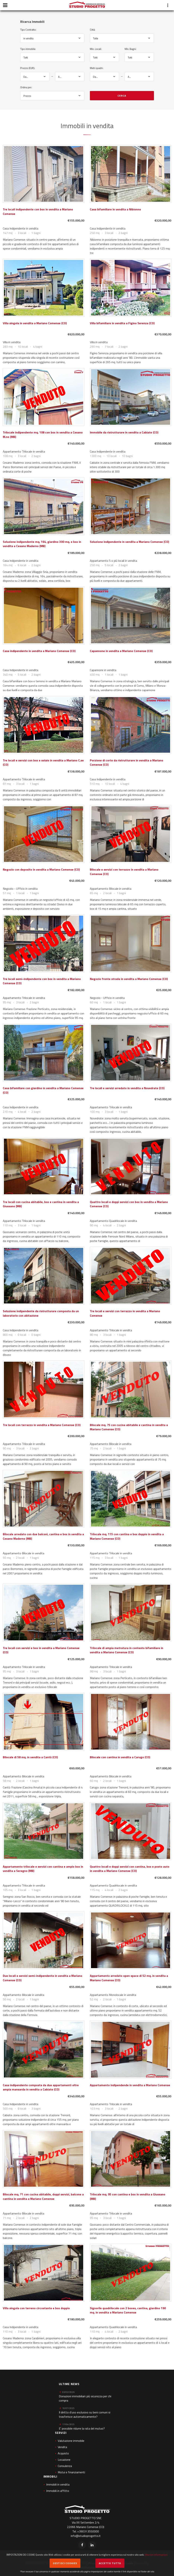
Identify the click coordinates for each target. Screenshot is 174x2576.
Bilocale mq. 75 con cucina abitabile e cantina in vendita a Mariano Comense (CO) (129, 1427)
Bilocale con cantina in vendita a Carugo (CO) (120, 1757)
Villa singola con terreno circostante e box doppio (36, 2308)
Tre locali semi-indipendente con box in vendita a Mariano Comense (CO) (42, 981)
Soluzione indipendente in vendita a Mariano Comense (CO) (129, 541)
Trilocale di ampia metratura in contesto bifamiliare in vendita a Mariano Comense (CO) (126, 1650)
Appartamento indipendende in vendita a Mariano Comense (130, 2085)
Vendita (62, 2447)
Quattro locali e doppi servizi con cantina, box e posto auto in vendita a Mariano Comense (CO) (129, 1868)
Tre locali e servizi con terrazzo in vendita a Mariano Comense (125, 1313)
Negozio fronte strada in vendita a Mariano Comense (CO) (129, 979)
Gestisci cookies (65, 2563)
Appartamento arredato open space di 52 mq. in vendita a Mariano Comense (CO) (129, 1977)
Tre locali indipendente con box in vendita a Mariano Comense (38, 211)
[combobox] (52, 38)
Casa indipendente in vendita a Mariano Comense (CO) (39, 651)
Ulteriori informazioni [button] (156, 2555)
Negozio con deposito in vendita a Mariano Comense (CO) (41, 869)
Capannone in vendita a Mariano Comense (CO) (121, 651)
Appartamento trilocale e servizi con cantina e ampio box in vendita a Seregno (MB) (43, 1868)
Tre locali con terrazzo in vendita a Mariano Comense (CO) (42, 1425)
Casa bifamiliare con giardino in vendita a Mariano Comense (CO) (43, 1090)
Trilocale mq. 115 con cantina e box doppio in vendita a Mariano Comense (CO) (127, 1536)
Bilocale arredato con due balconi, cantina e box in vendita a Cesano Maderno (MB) (43, 1536)
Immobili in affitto (57, 2490)
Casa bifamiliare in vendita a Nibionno (115, 209)
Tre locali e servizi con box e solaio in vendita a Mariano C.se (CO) (43, 762)
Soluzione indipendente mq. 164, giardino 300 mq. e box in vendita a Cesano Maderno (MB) (42, 543)
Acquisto (63, 2453)
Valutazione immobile (71, 2440)
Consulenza (65, 2466)
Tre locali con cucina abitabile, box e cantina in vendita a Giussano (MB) (41, 1204)
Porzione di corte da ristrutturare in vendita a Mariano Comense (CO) (126, 762)
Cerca (122, 96)
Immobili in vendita (57, 2484)
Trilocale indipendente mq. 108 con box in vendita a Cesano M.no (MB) (43, 434)
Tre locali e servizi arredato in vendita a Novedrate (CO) (127, 1088)
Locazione (64, 2459)
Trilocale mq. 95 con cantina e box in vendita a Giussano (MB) (127, 2196)
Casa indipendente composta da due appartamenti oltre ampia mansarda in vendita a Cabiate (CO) (41, 2087)
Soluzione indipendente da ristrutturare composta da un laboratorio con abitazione (41, 1313)
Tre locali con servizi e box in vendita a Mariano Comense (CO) (41, 1650)
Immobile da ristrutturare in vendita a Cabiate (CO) (124, 432)
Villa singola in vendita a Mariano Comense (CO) (35, 323)
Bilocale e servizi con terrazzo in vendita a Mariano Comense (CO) (124, 871)
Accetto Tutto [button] (110, 2563)
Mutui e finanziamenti (71, 2472)
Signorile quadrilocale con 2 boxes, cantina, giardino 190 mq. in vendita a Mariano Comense (128, 2310)
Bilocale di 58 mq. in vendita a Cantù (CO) (30, 1757)
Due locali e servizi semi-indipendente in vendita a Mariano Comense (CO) (42, 1977)
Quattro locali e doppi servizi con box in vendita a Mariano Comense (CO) (129, 1204)
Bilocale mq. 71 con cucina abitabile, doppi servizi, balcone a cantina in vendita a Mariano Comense (43, 2196)
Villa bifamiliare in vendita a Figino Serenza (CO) (122, 323)
